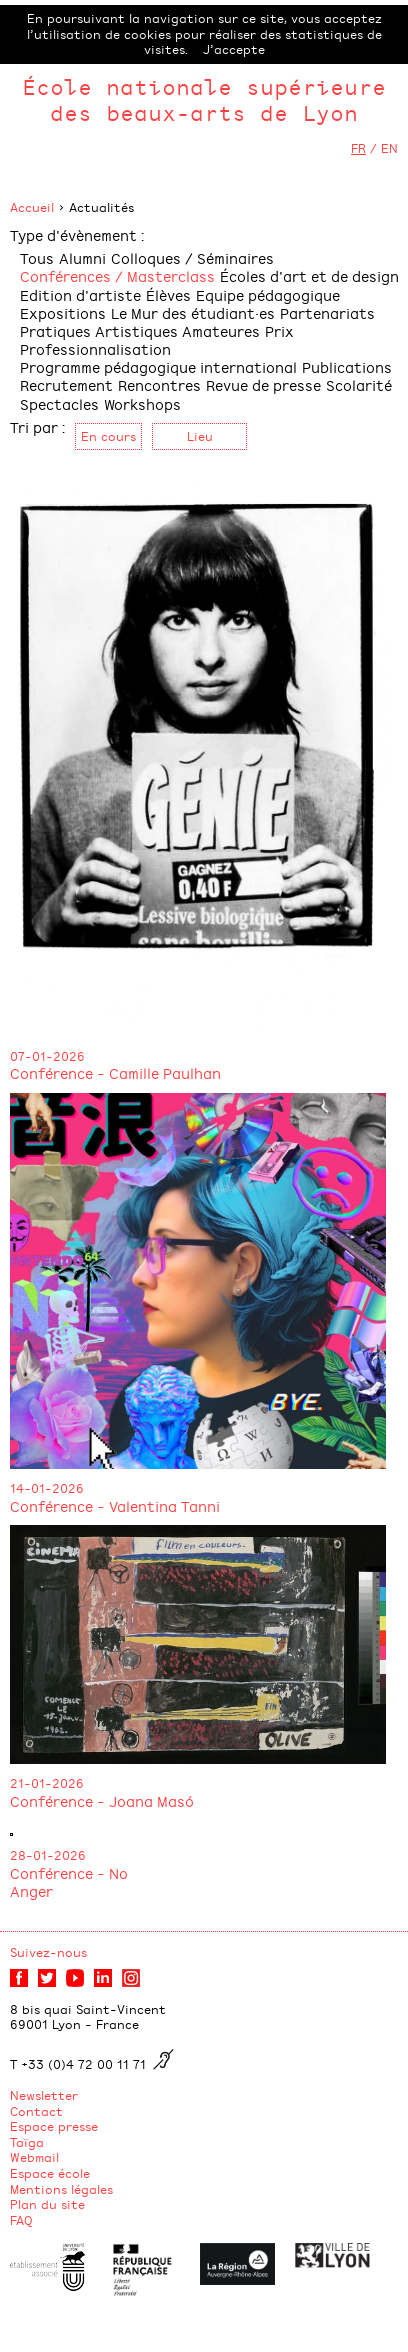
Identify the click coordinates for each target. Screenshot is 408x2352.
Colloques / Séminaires (192, 257)
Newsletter (44, 2095)
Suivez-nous (48, 1952)
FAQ (21, 2220)
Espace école (50, 2173)
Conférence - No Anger (69, 1882)
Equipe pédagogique (268, 294)
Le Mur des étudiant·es (193, 312)
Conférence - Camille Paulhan (115, 1072)
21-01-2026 (47, 1783)
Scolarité (359, 384)
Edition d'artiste (80, 294)
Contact (36, 2111)
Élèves (168, 294)
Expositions (63, 312)
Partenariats (327, 312)
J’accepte (234, 49)
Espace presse (54, 2126)
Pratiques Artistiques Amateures (140, 330)
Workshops (142, 403)
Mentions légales (61, 2189)
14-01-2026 (47, 1488)
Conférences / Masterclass (117, 275)
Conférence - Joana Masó (102, 1800)
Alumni (82, 257)
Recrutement (66, 384)
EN (389, 148)
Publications (347, 366)
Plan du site (47, 2204)
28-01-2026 (48, 1855)
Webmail (34, 2157)
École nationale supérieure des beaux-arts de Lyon (204, 99)
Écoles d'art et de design (309, 275)
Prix (279, 330)
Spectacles (59, 403)
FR (358, 148)
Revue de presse (263, 384)
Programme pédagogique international (158, 366)
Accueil (32, 207)
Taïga (27, 2142)
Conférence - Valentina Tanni (115, 1505)
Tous (37, 257)
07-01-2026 (47, 1056)
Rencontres (159, 384)
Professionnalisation (95, 348)
